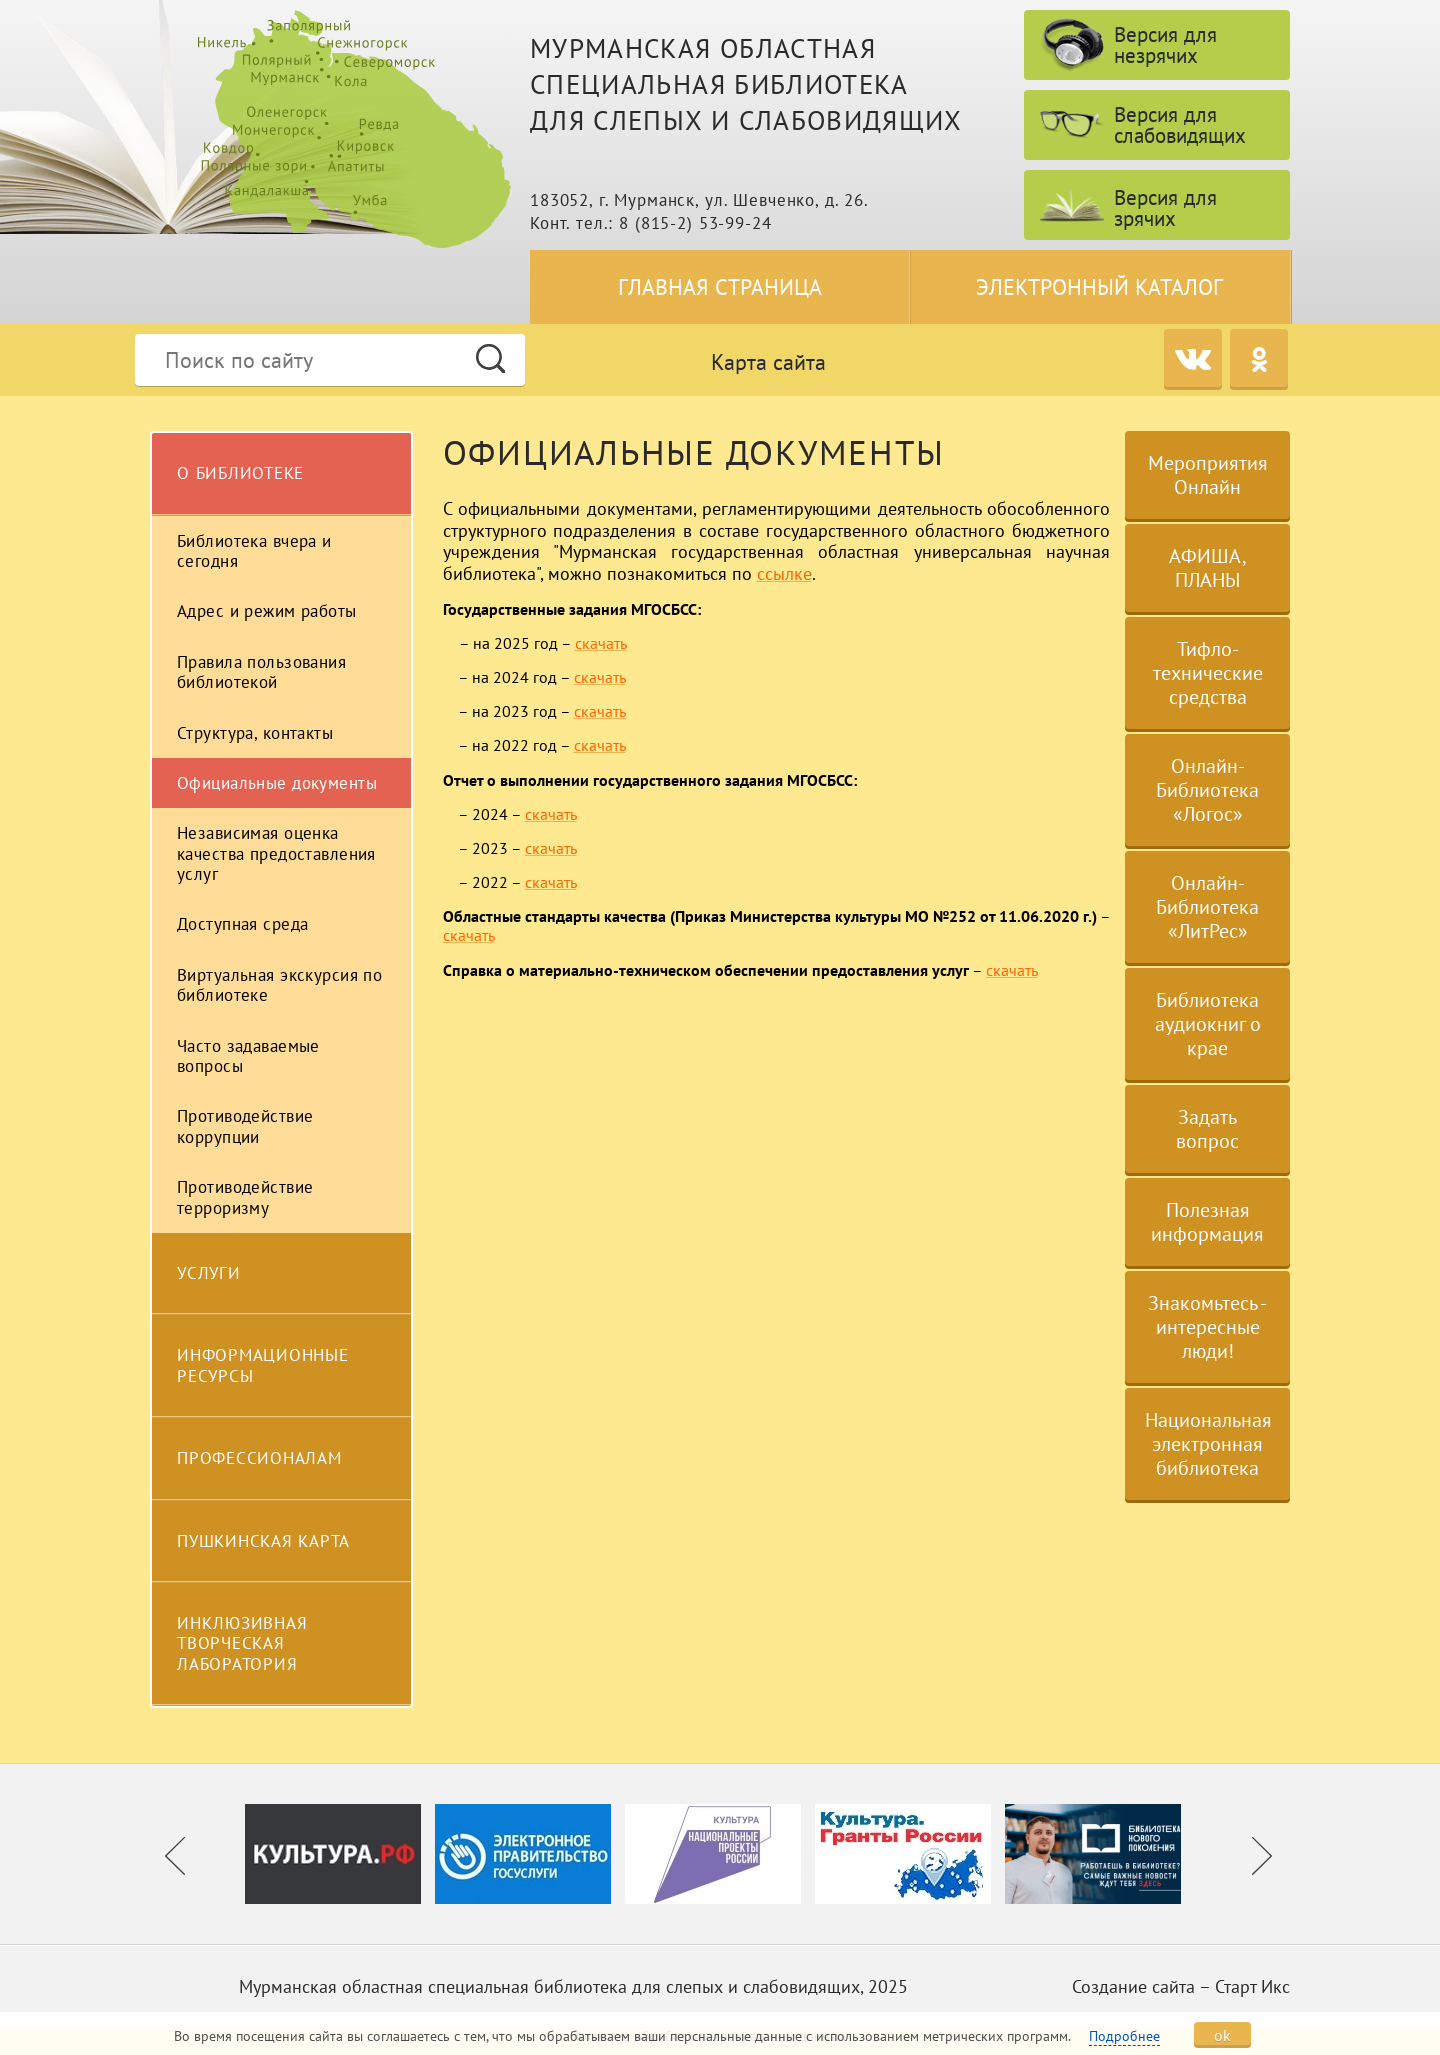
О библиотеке (240, 473)
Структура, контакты (255, 733)
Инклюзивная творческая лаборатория (242, 1643)
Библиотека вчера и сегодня (254, 551)
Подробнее (1124, 2036)
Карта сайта (768, 362)
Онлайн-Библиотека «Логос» (1207, 790)
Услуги (209, 1273)
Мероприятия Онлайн (1208, 475)
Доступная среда (242, 924)
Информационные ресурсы (263, 1365)
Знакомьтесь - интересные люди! (1207, 1327)
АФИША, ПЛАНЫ (1208, 568)
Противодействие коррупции (245, 1126)
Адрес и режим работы (267, 611)
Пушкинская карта (263, 1541)
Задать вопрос (1207, 1129)
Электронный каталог (1099, 287)
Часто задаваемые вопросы (248, 1056)
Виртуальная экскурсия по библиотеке (279, 985)
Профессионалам (259, 1458)
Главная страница (720, 287)
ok (1222, 2035)
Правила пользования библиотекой (261, 672)
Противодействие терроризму (245, 1197)
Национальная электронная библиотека (1208, 1444)
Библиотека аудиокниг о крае (1208, 1024)
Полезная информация (1207, 1222)
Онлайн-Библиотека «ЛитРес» (1207, 907)
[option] (340, 1854)
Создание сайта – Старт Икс (1181, 1986)
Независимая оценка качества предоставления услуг (276, 853)
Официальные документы (277, 783)
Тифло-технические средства (1208, 673)
